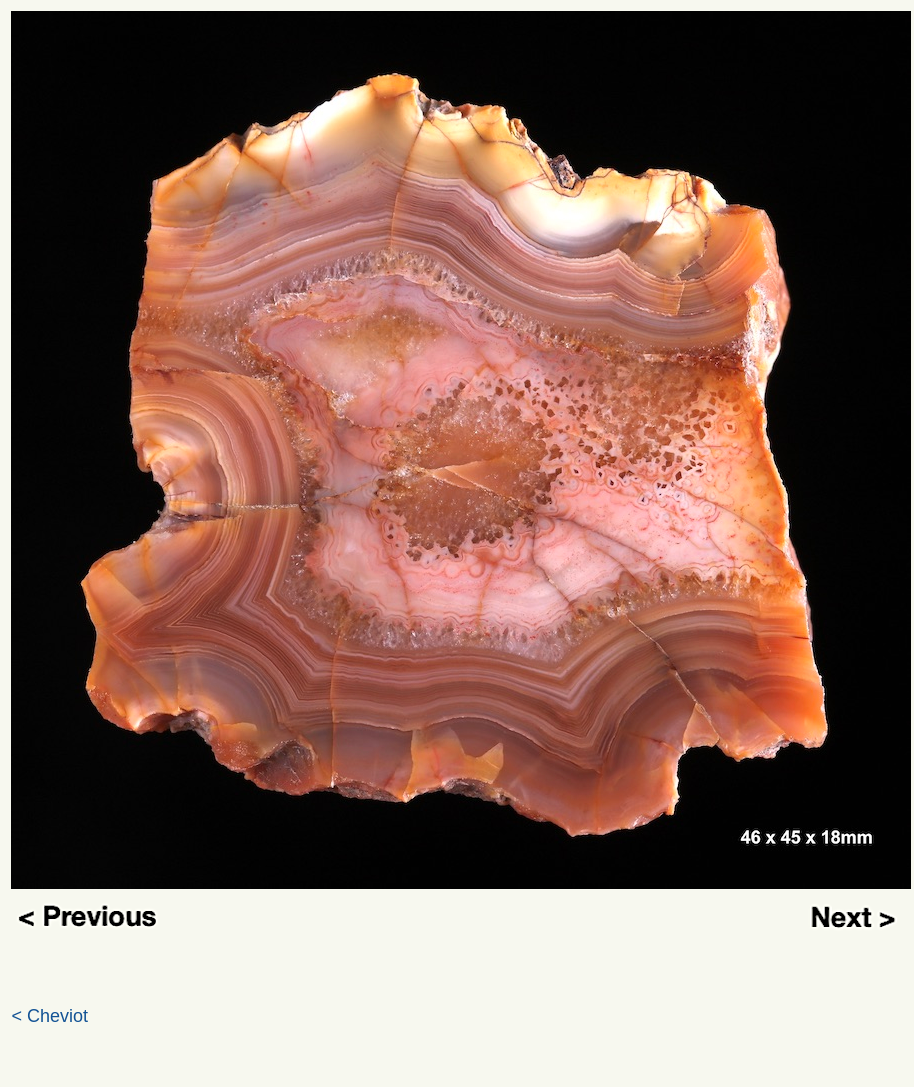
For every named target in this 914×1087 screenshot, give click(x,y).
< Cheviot (50, 1016)
